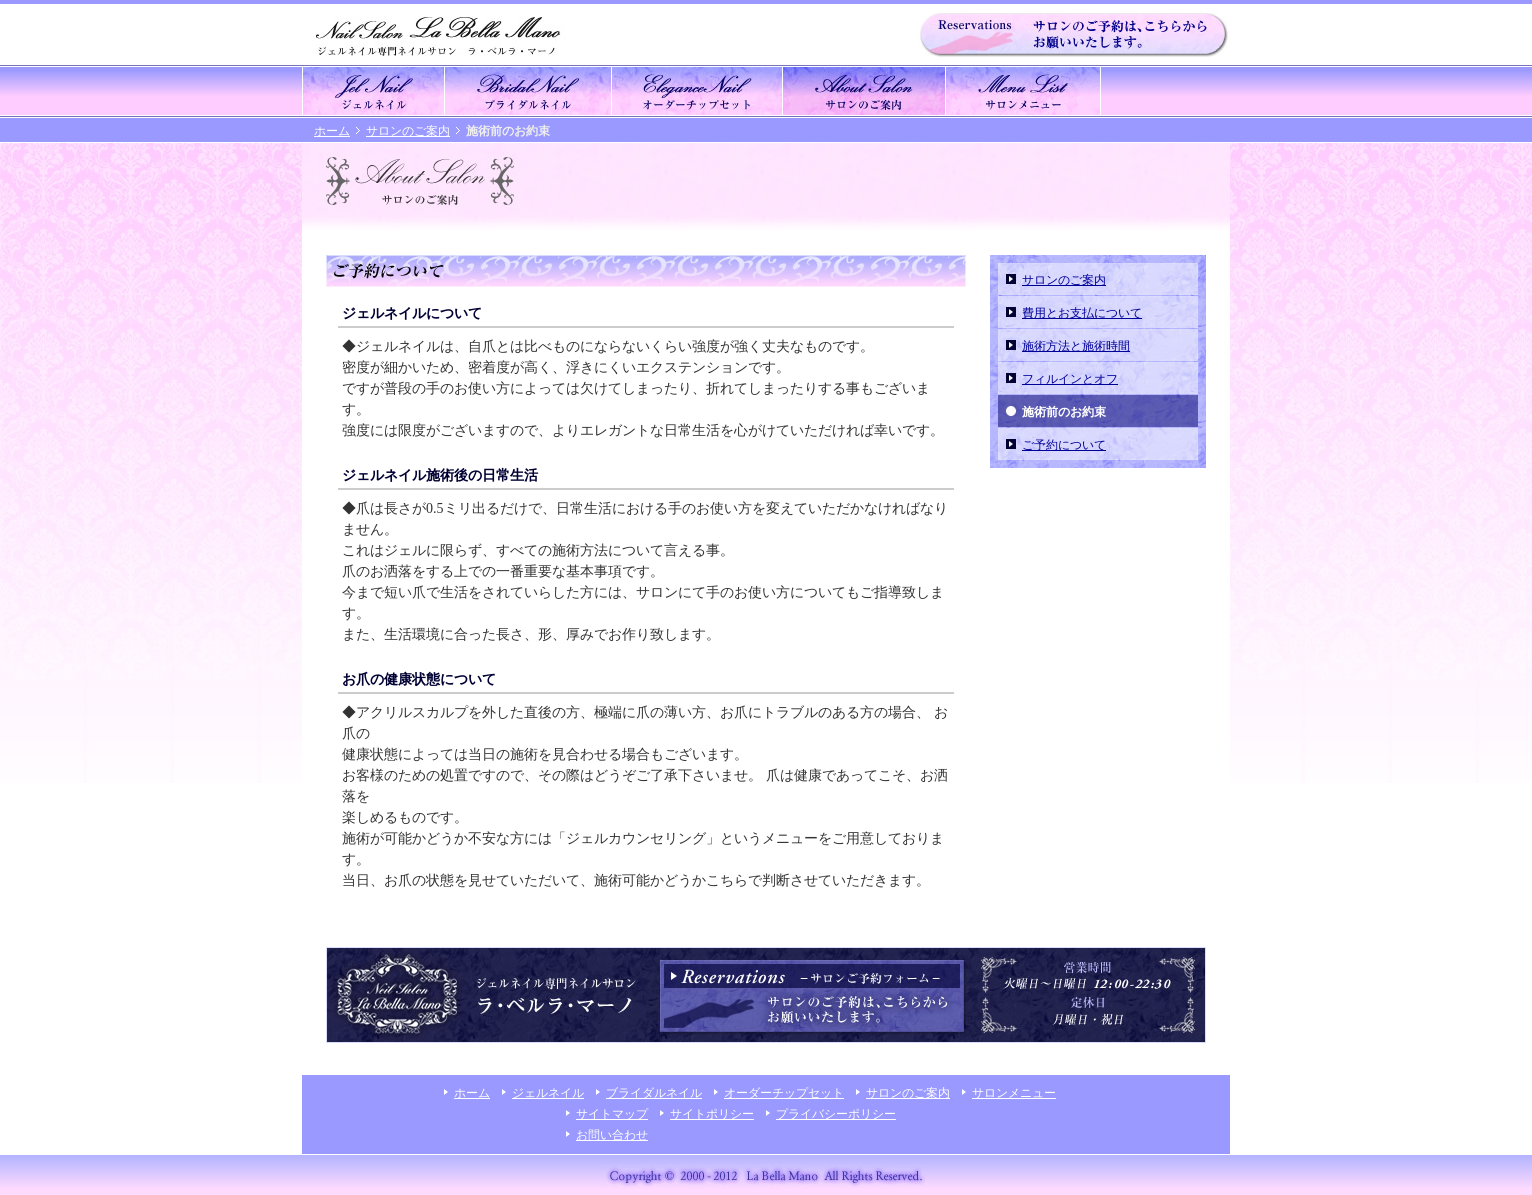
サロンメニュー (1014, 1093)
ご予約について (1064, 445)
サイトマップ (612, 1114)
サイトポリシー (712, 1114)
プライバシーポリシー (836, 1114)
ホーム (332, 131)
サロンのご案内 (408, 131)
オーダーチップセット (784, 1093)
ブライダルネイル (654, 1093)
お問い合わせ (612, 1135)
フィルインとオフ (1070, 379)
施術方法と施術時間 (1076, 346)
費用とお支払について (1082, 313)
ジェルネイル (548, 1093)
